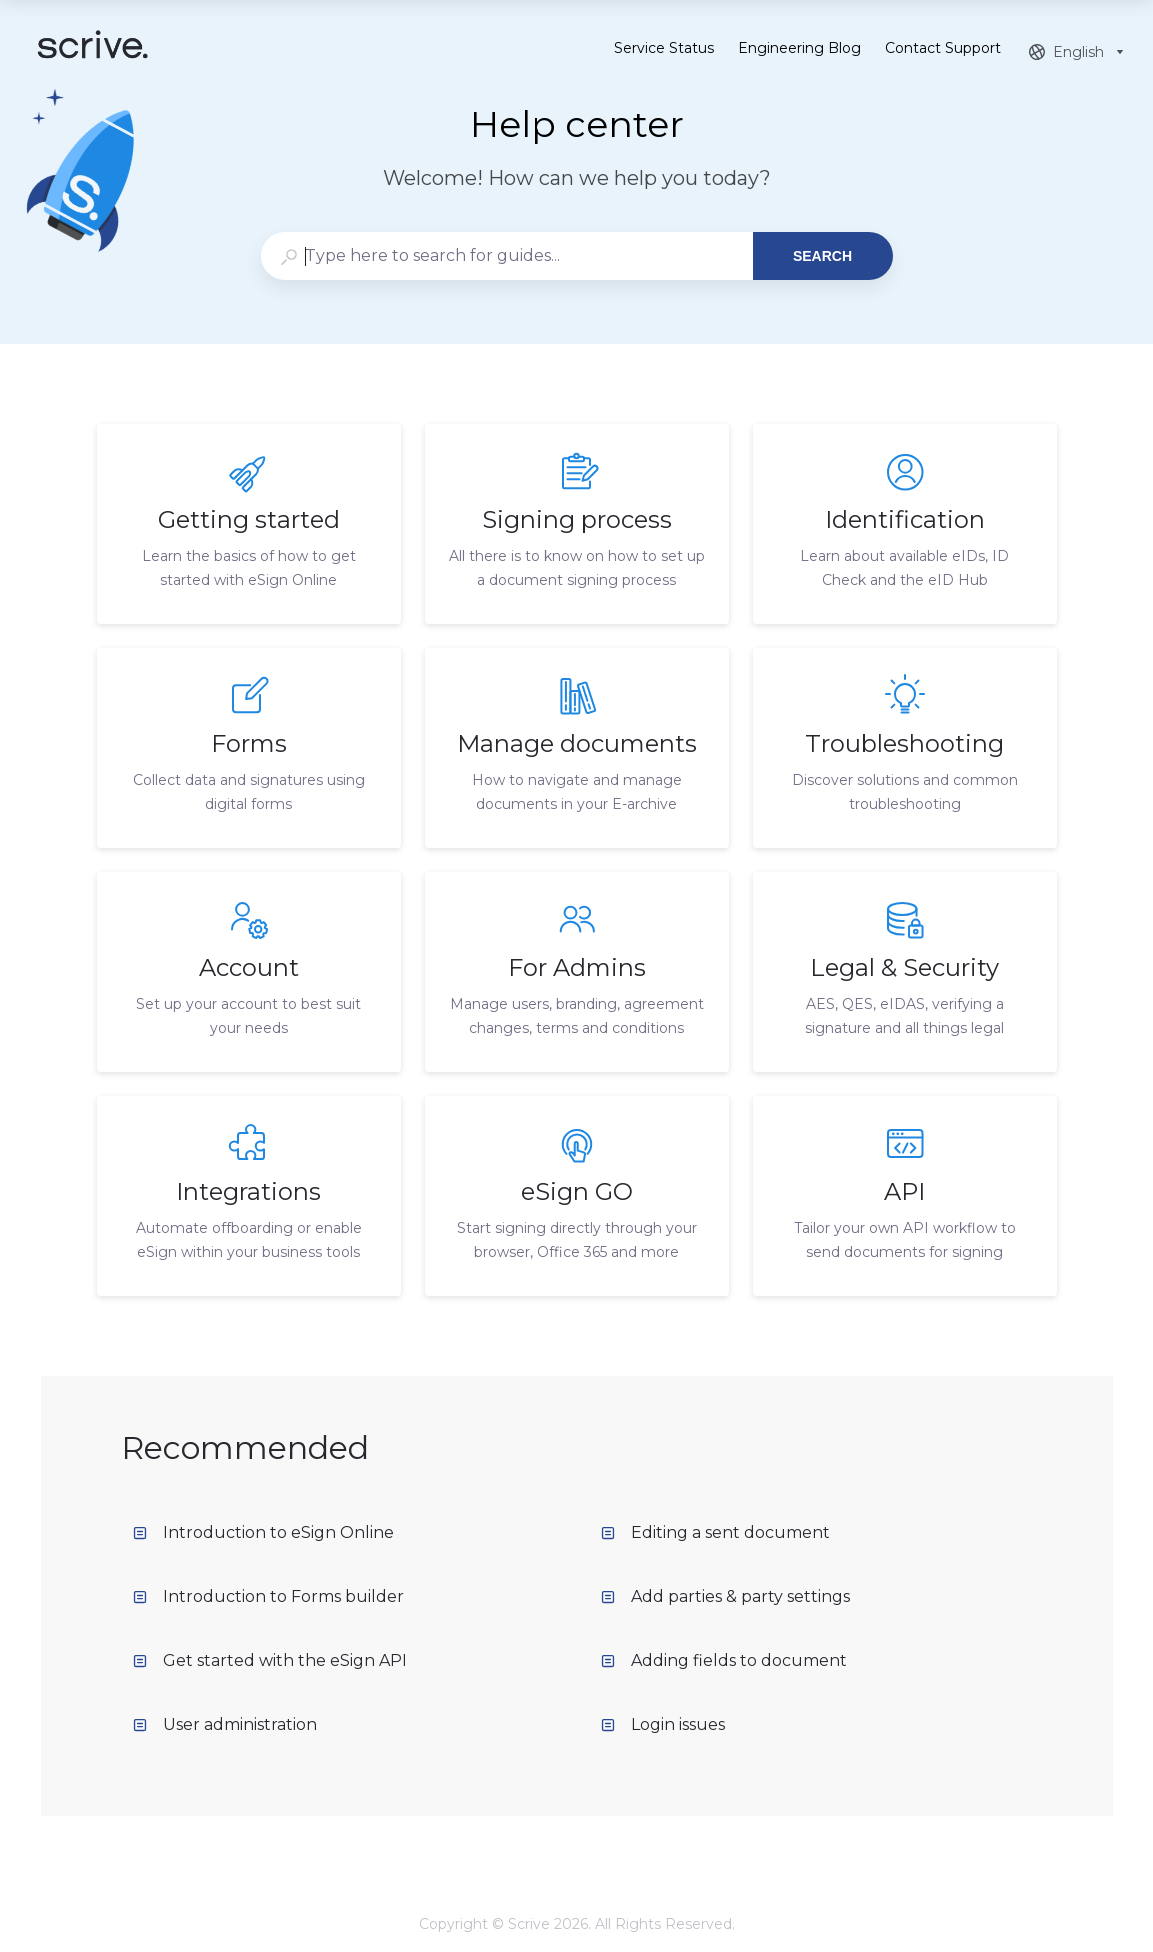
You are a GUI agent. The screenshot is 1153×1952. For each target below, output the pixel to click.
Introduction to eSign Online (263, 1532)
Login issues (663, 1724)
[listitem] (249, 524)
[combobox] (506, 256)
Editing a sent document (715, 1532)
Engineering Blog (799, 49)
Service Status (664, 49)
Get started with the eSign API (270, 1660)
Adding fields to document (724, 1660)
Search (822, 256)
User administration (225, 1724)
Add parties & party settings (725, 1596)
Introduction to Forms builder (268, 1596)
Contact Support (943, 49)
